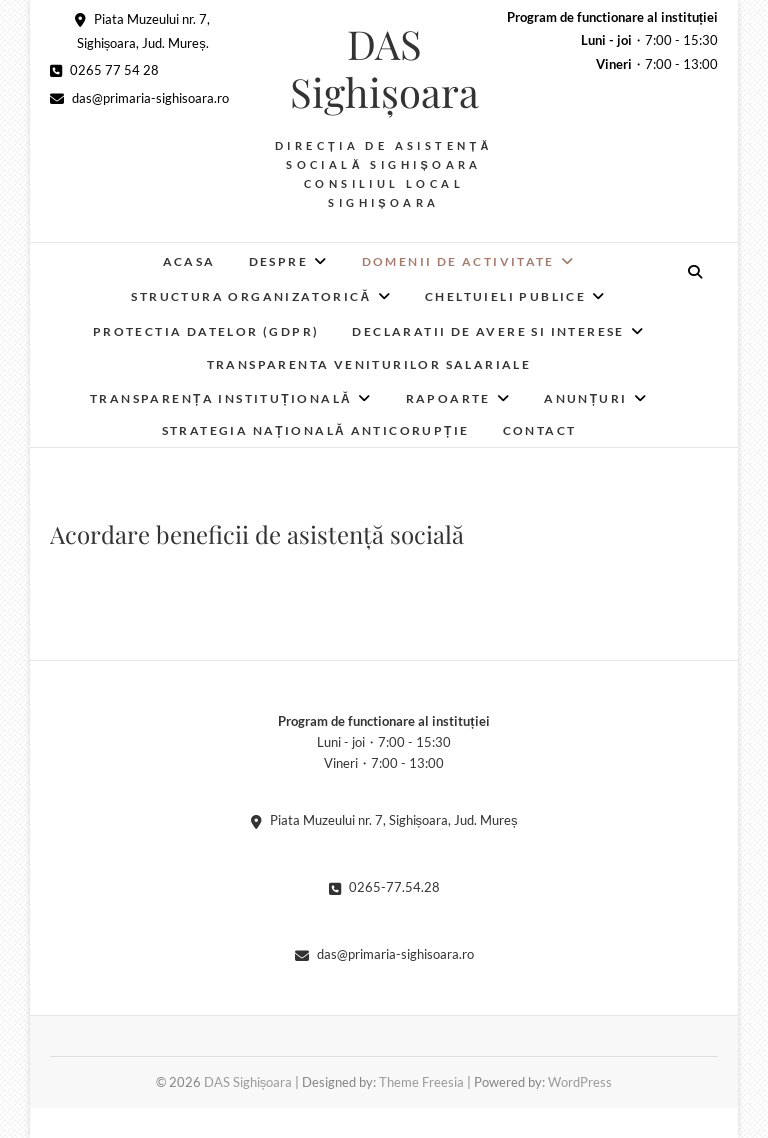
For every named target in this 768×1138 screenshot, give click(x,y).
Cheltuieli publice (505, 296)
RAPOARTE (448, 398)
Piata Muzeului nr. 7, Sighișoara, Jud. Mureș (384, 820)
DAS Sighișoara (384, 68)
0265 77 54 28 (104, 70)
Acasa (189, 261)
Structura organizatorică (251, 296)
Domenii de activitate (458, 261)
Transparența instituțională (221, 398)
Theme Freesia (421, 1082)
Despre (278, 261)
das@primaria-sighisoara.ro (139, 98)
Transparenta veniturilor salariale (369, 364)
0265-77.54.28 (384, 887)
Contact (540, 430)
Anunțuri (586, 398)
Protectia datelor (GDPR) (206, 331)
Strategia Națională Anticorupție (316, 430)
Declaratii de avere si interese (488, 331)
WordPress (580, 1082)
